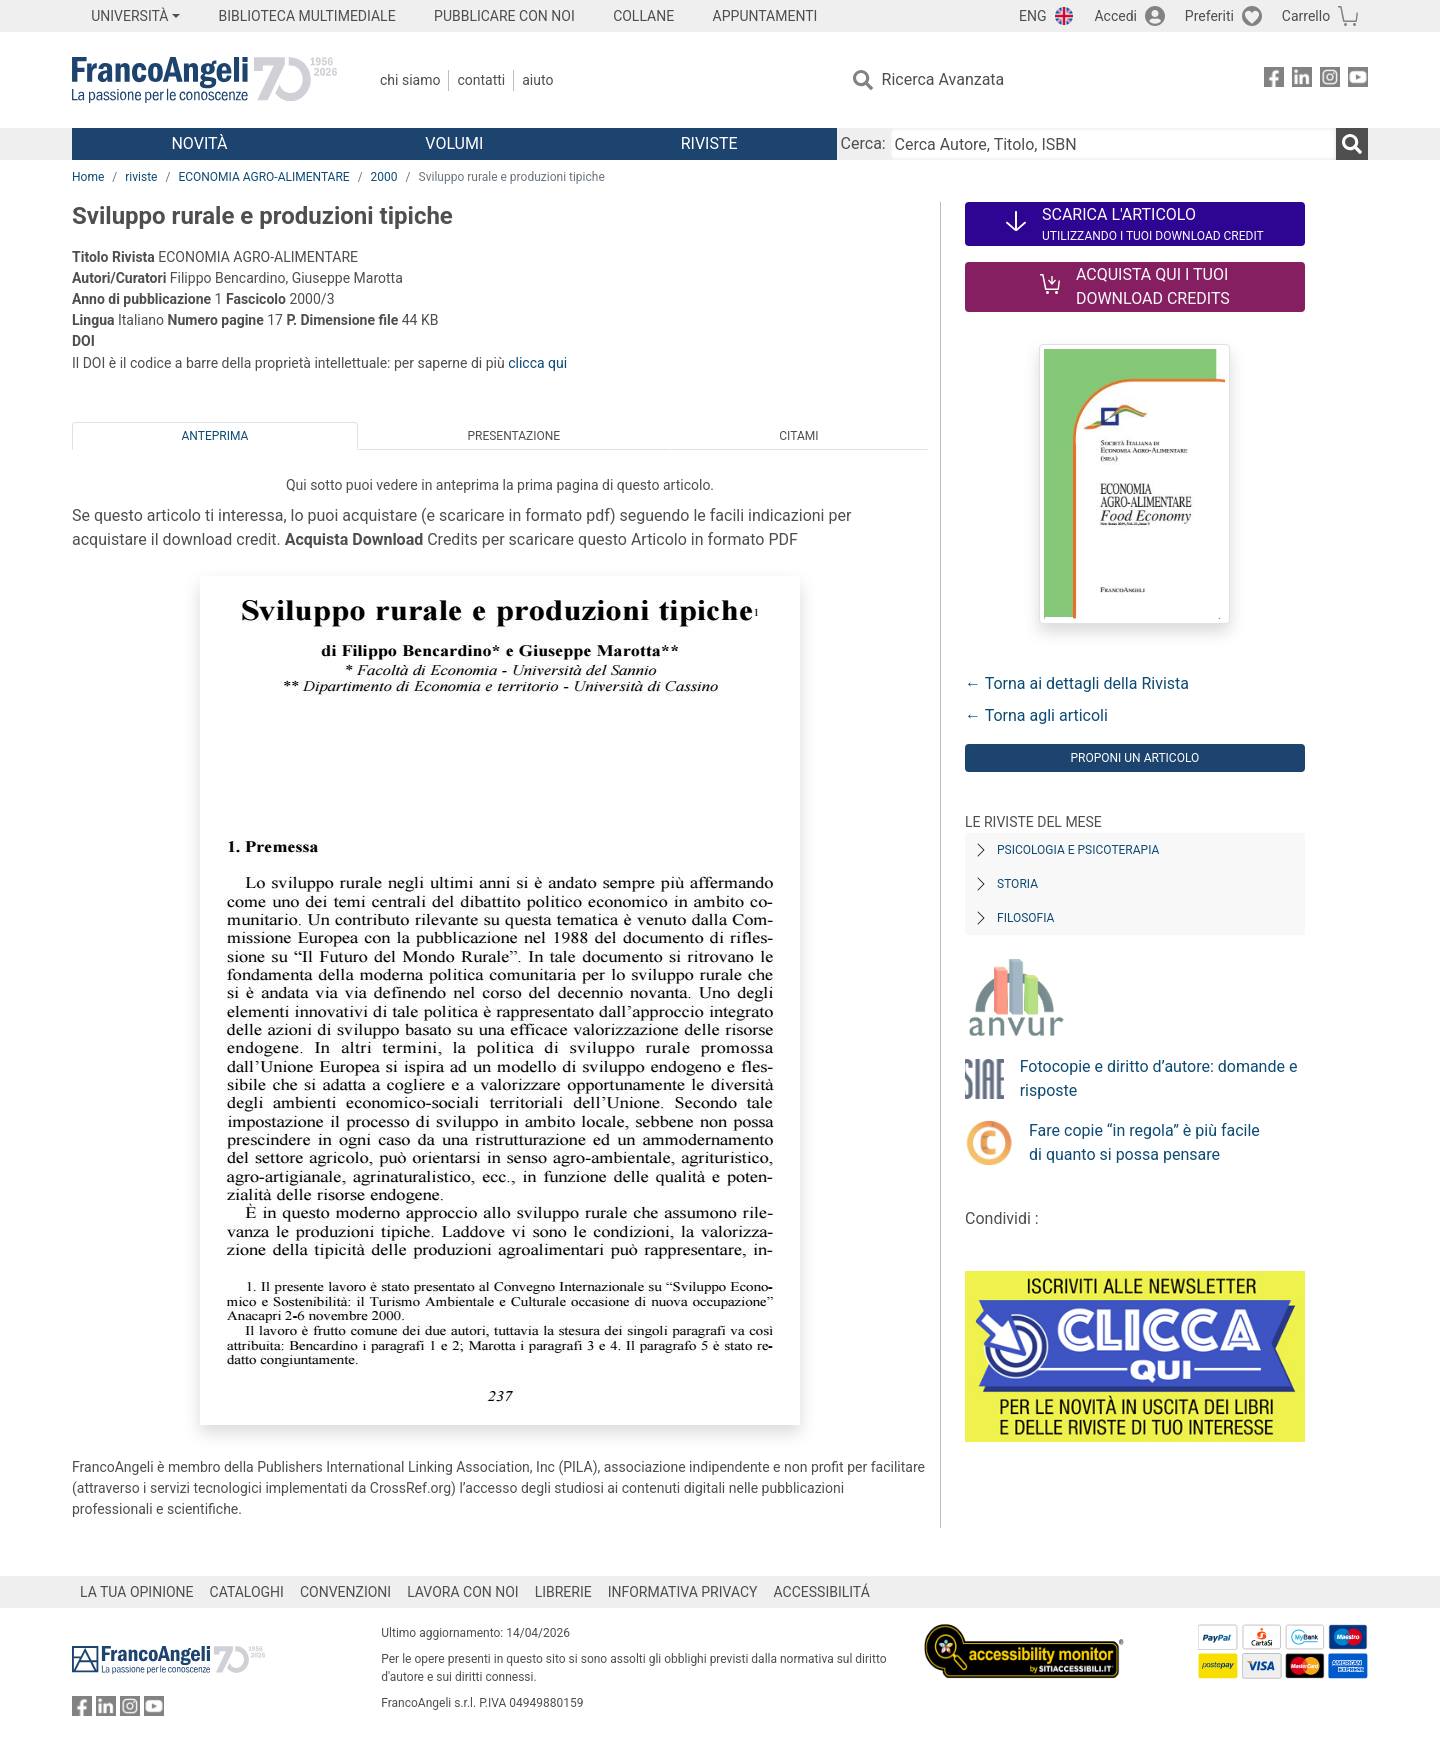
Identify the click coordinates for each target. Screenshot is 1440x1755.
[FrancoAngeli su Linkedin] (1302, 80)
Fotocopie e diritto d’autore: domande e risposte (1159, 1078)
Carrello (1306, 16)
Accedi (1115, 16)
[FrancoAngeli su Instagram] (1330, 80)
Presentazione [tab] (513, 436)
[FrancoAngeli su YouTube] (1358, 80)
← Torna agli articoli (1036, 715)
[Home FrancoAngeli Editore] (204, 80)
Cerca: (863, 143)
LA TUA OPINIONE (137, 1592)
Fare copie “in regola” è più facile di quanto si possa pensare (1144, 1142)
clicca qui (537, 363)
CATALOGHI (247, 1592)
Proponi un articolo (1134, 758)
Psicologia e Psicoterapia (1078, 850)
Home (88, 177)
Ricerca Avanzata (943, 79)
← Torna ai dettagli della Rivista (1077, 683)
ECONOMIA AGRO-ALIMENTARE (263, 177)
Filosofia (1025, 918)
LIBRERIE (563, 1592)
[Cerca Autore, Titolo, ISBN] (1113, 144)
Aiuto (537, 80)
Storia (1017, 884)
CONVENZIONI (345, 1592)
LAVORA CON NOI (463, 1592)
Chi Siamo (410, 80)
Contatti (481, 80)
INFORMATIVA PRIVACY (683, 1592)
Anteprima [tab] (215, 436)
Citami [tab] (798, 436)
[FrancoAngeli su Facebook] (1274, 80)
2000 (384, 177)
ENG (1032, 16)
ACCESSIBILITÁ (822, 1592)
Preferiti (1209, 16)
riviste (141, 177)
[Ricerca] (1352, 144)
